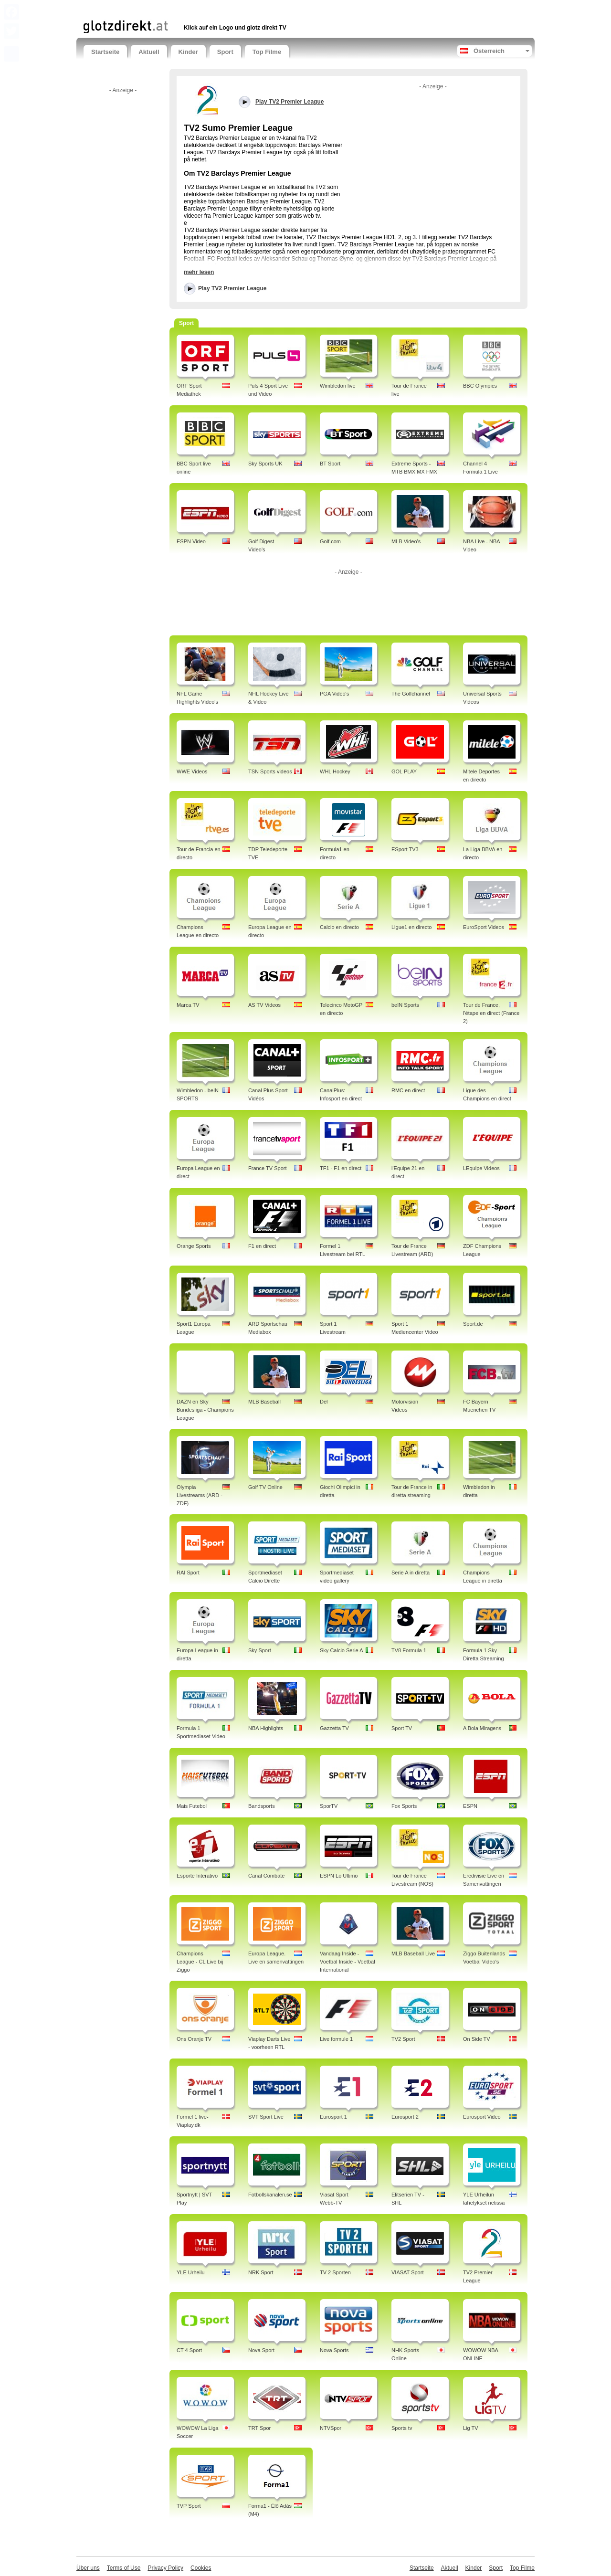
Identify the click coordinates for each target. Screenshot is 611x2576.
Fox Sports (404, 1806)
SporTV (328, 1806)
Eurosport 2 (405, 2117)
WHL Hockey (335, 771)
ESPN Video (191, 541)
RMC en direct (408, 1090)
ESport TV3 (405, 849)
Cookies (200, 2568)
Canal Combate (266, 1876)
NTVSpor (330, 2428)
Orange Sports (194, 1246)
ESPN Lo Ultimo (339, 1876)
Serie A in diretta (410, 1572)
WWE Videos (192, 771)
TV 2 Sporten (335, 2272)
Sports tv (401, 2428)
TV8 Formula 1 (408, 1650)
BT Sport (330, 463)
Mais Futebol (192, 1806)
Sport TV (401, 1728)
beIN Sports (405, 1005)
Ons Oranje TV (194, 2039)
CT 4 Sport (189, 2350)
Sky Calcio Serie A (341, 1650)
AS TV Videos (264, 1005)
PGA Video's (334, 694)
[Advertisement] (195, 8)
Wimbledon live (338, 386)
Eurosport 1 (333, 2117)
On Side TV (476, 2039)
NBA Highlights (265, 1728)
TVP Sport (189, 2506)
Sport (225, 51)
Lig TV (470, 2428)
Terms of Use (124, 2568)
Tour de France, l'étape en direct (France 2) (491, 1013)
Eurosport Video (482, 2117)
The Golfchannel (410, 694)
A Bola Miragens (482, 1728)
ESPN (470, 1806)
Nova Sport (261, 2350)
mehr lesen (199, 272)
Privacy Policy (165, 2568)
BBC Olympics (480, 386)
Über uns (88, 2568)
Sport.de (473, 1324)
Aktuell (148, 51)
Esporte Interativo (197, 1876)
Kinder (188, 51)
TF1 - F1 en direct (340, 1168)
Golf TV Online (265, 1487)
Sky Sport (259, 1650)
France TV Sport (267, 1168)
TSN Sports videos (270, 771)
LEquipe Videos (481, 1168)
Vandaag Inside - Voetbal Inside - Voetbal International (347, 1962)
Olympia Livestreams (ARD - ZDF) (199, 1495)
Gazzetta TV (334, 1728)
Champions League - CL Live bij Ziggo (200, 1962)
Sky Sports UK (265, 463)
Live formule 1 (336, 2039)
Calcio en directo (339, 927)
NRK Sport (261, 2272)
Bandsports (261, 1806)
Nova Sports (334, 2350)
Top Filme (267, 51)
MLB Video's (406, 541)
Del (324, 1401)
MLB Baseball (264, 1401)
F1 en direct (262, 1246)
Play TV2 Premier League (232, 288)
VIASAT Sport (407, 2272)
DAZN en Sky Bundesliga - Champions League (205, 1410)
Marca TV (188, 1005)
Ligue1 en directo (411, 927)
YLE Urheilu (191, 2272)
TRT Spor (259, 2428)
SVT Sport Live (266, 2117)
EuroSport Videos (483, 927)
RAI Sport (188, 1572)
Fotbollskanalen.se (270, 2194)
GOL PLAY (404, 771)
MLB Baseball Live (413, 1953)
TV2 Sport (403, 2039)
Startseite (105, 51)
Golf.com (330, 541)
